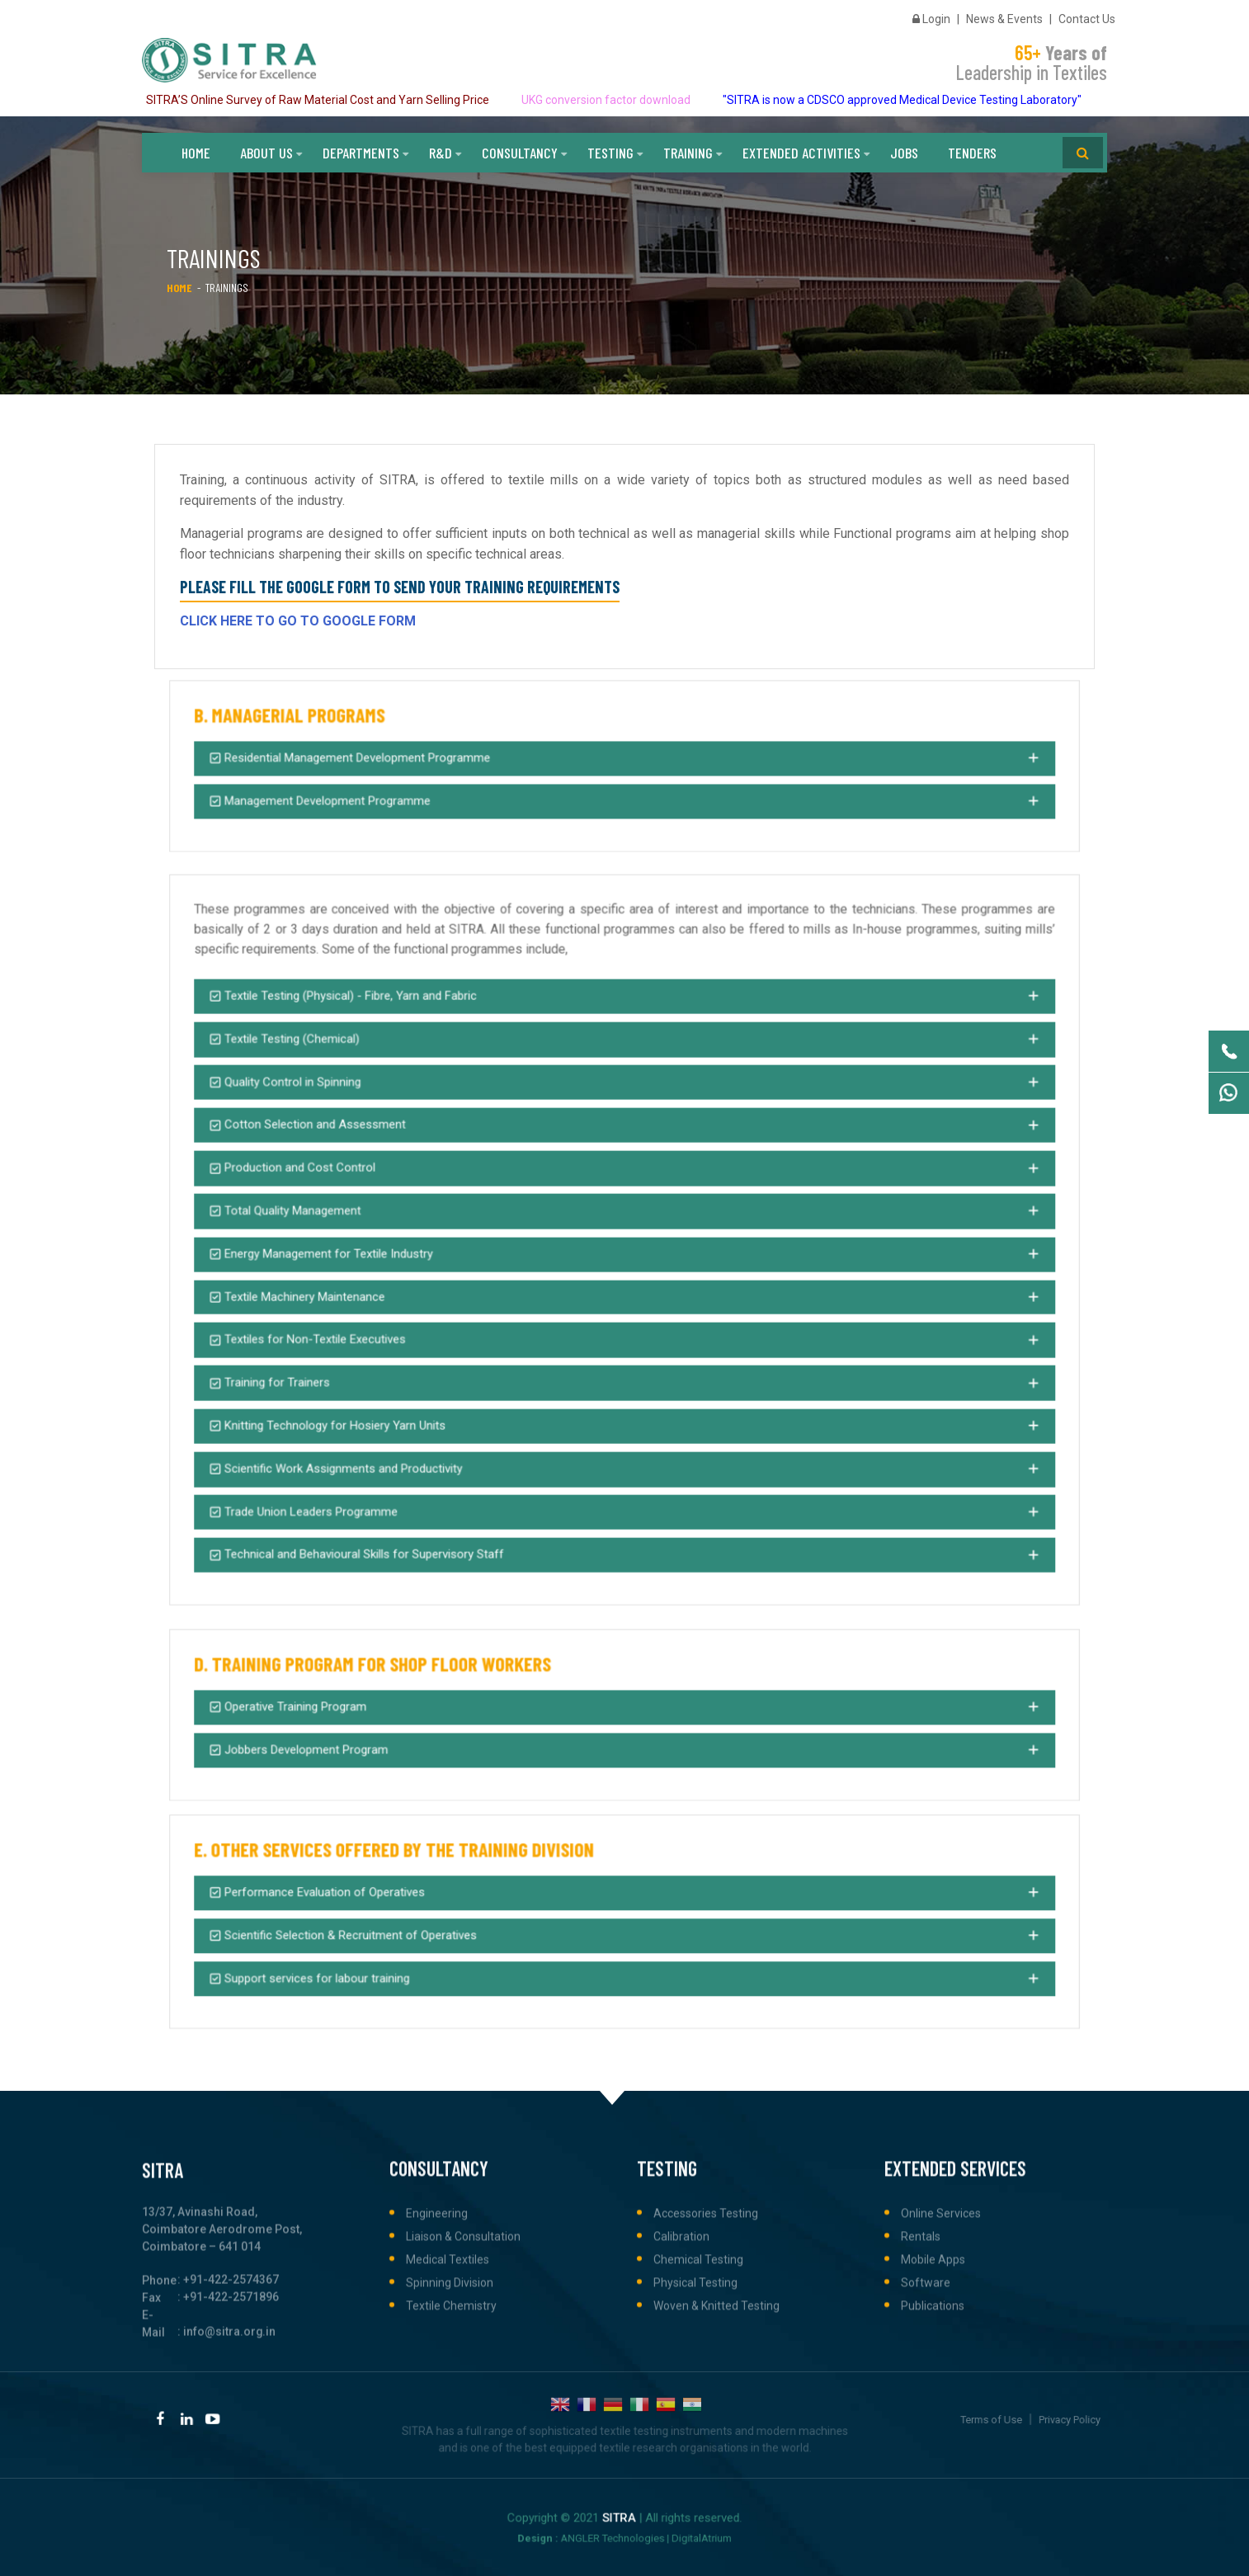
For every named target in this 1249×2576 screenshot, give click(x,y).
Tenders (972, 149)
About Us (266, 149)
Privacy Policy (1020, 2415)
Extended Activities (801, 149)
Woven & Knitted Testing (716, 2473)
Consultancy (520, 149)
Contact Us (1086, 17)
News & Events (1004, 17)
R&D (440, 149)
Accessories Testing (705, 2381)
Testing (610, 149)
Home (195, 149)
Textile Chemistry (451, 2473)
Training (688, 149)
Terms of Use (993, 2415)
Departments (361, 149)
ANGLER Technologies (621, 2528)
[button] (624, 760)
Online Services (941, 2381)
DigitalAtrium (648, 2528)
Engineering (437, 2381)
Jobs (904, 149)
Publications (932, 2473)
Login (931, 17)
